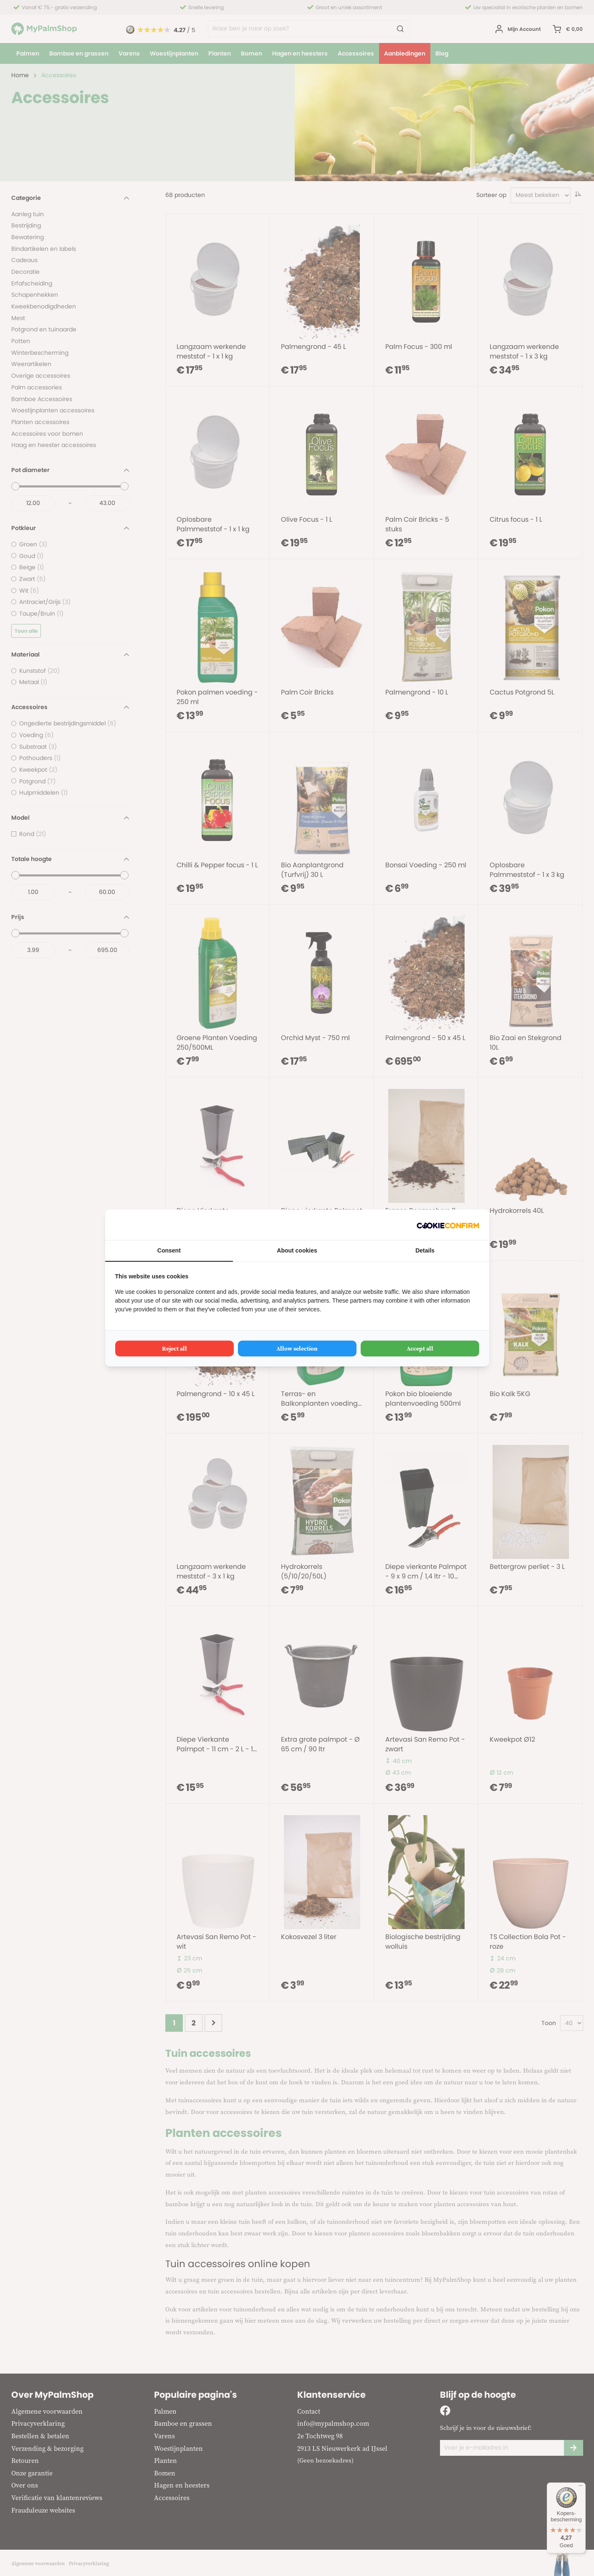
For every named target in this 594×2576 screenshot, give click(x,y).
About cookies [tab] (297, 1250)
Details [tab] (425, 1250)
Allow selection (297, 1348)
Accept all (420, 1348)
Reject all (174, 1348)
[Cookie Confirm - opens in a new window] (448, 1225)
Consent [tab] (169, 1250)
